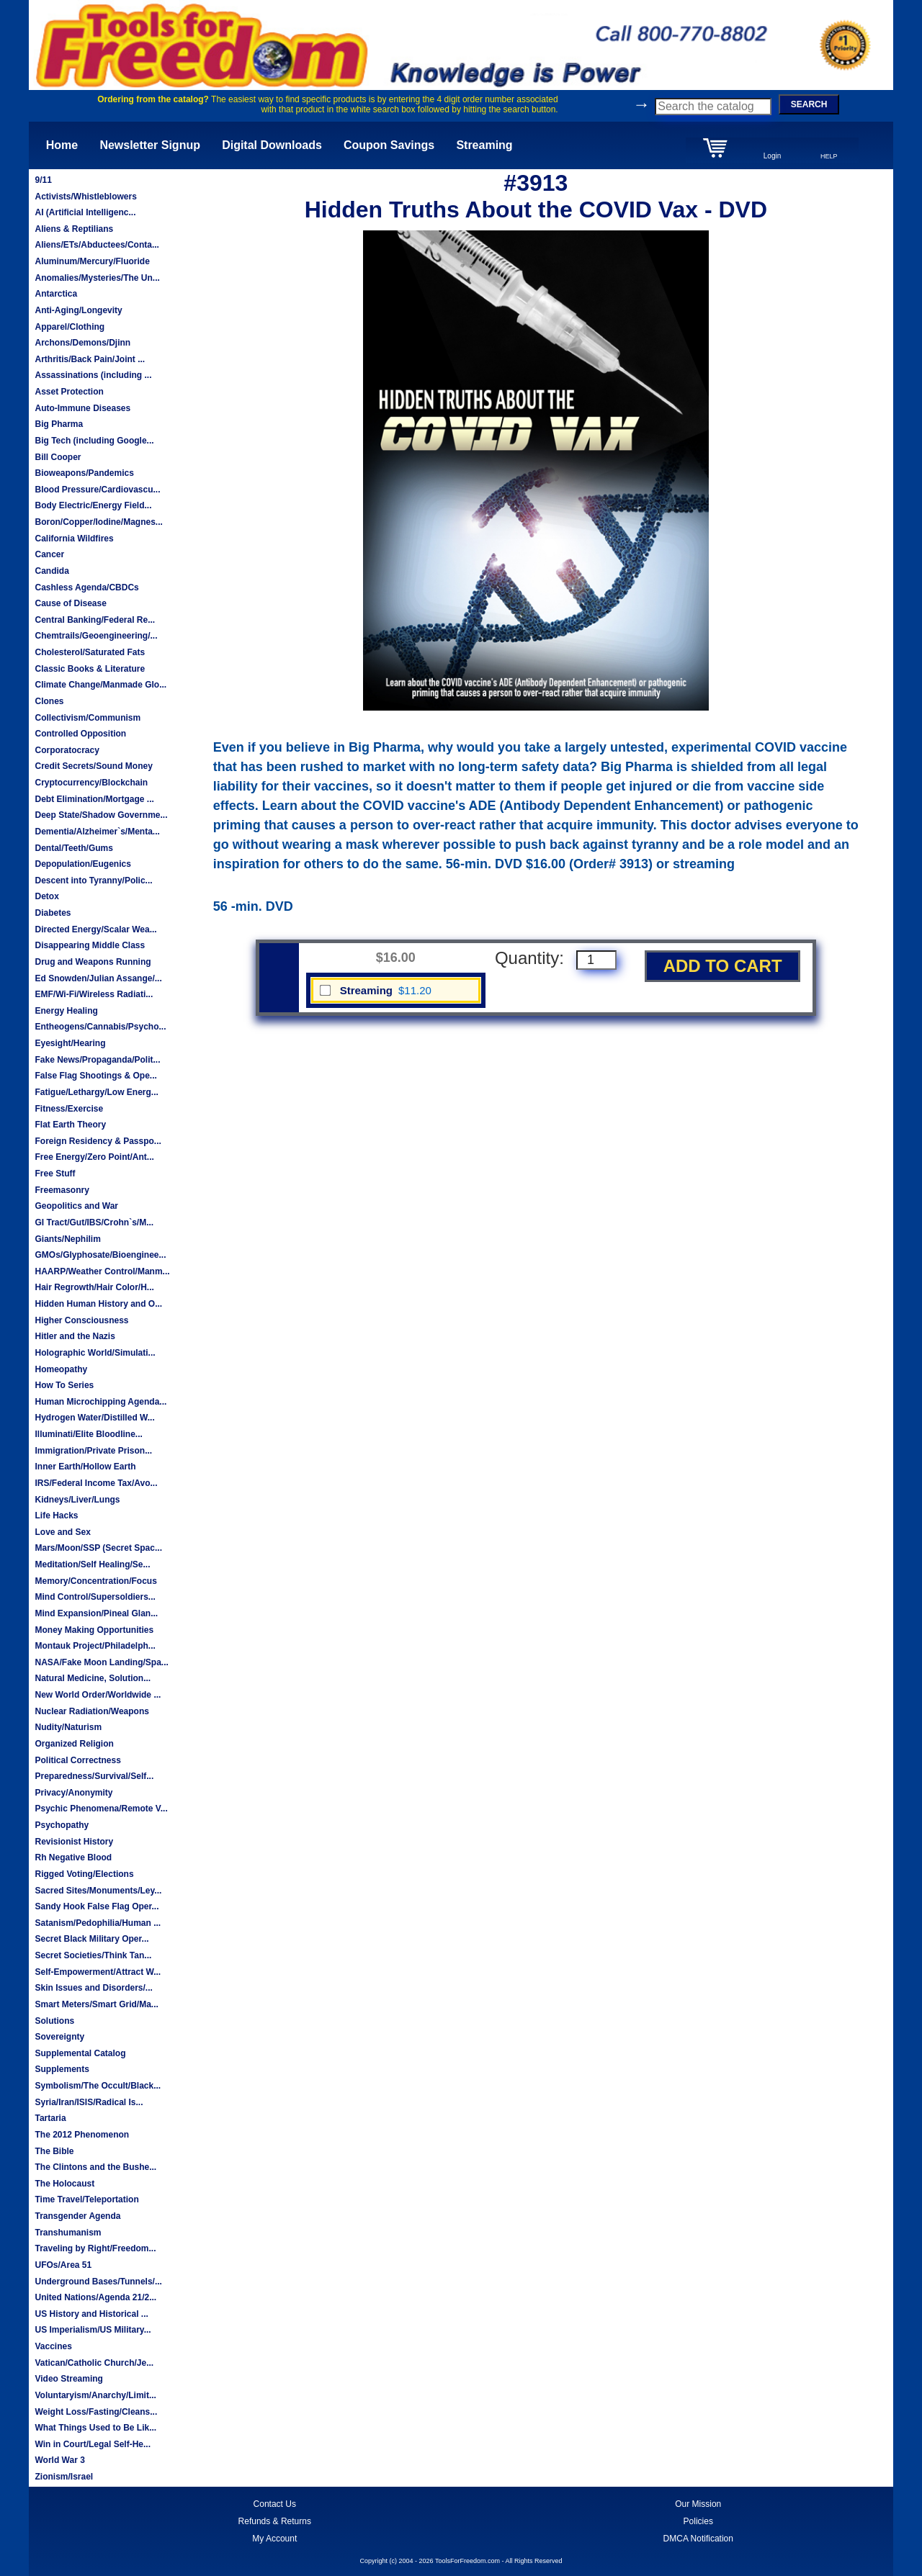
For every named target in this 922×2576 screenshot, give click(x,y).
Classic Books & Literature (90, 669)
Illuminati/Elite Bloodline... (88, 1434)
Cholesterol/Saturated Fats (90, 652)
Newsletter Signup (149, 145)
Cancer (49, 554)
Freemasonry (62, 1190)
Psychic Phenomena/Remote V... (101, 1808)
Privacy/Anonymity (73, 1793)
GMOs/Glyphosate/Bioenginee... (100, 1255)
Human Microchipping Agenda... (100, 1402)
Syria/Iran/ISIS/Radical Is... (89, 2102)
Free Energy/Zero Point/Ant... (94, 1157)
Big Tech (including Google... (94, 441)
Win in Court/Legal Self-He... (93, 2444)
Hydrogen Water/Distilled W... (94, 1418)
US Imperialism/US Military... (93, 2330)
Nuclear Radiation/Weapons (91, 1711)
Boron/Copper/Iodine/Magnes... (98, 522)
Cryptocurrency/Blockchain (91, 783)
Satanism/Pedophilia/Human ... (98, 1923)
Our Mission (698, 2504)
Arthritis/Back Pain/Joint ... (90, 359)
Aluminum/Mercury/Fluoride (92, 261)
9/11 (43, 180)
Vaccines (53, 2346)
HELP (828, 156)
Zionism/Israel (64, 2477)
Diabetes (53, 913)
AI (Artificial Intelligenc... (85, 212)
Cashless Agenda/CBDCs (86, 587)
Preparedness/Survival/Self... (94, 1776)
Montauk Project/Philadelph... (95, 1646)
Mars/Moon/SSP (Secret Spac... (98, 1548)
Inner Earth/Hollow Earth (85, 1467)
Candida (51, 571)
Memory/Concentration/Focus (95, 1581)
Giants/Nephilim (67, 1239)
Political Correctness (77, 1760)
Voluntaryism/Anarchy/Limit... (95, 2395)
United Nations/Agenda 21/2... (95, 2297)
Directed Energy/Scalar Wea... (95, 929)
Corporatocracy (67, 750)
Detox (46, 896)
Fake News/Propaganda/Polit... (97, 1060)
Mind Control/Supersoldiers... (95, 1597)
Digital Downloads (272, 145)
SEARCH (809, 104)
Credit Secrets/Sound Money (93, 766)
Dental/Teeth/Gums (73, 848)
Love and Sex (62, 1532)
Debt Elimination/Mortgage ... (94, 799)
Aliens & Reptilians (74, 229)
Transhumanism (68, 2233)
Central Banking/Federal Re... (95, 620)
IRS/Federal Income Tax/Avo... (96, 1483)
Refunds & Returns (274, 2521)
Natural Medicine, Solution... (93, 1678)
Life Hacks (56, 1515)
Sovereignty (59, 2037)
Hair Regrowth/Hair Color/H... (94, 1287)
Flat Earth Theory (70, 1125)
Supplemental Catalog (80, 2053)
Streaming (484, 145)
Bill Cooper (58, 457)
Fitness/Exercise (69, 1109)
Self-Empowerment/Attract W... (98, 1972)
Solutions (54, 2021)
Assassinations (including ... (93, 375)
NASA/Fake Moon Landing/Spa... (101, 1662)
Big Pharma (59, 424)
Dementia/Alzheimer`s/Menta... (97, 832)
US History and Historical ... (91, 2314)
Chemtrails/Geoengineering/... (96, 636)
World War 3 (59, 2460)
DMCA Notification (698, 2539)
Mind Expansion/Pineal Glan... (96, 1613)
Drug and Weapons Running (93, 962)
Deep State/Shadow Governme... (101, 815)
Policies (698, 2521)
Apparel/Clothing (69, 327)
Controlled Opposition (80, 734)
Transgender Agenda (77, 2216)
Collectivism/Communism (87, 718)
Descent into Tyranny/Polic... (93, 880)
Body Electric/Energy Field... (93, 505)
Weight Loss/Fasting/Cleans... (96, 2412)
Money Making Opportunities (94, 1630)
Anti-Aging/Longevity (78, 310)
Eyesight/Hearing (70, 1043)
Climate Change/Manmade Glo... (100, 685)
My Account (274, 2539)
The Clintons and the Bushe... (95, 2167)
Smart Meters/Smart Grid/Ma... (96, 2004)
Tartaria (50, 2118)
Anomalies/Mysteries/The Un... (97, 278)
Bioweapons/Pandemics (84, 473)
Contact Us (275, 2504)
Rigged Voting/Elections (84, 1874)
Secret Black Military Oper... (91, 1939)
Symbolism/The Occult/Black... (98, 2086)
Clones (49, 701)
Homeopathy (61, 1369)
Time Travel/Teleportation (86, 2199)
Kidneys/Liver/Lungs (77, 1500)
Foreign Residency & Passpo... (98, 1141)
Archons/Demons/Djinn (82, 343)
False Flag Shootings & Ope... (95, 1076)
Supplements (62, 2069)
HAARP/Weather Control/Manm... (102, 1271)
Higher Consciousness (81, 1320)
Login (772, 156)
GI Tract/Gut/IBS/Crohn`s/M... (94, 1222)
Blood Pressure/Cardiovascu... (97, 490)
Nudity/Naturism (68, 1727)
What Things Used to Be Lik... (95, 2428)
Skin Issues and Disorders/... (93, 1988)
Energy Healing (66, 1011)
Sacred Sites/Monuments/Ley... (98, 1891)
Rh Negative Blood (73, 1857)
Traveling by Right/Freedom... (95, 2248)
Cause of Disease (70, 603)
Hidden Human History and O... (98, 1304)
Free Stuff (55, 1173)
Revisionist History (74, 1842)
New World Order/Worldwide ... (98, 1695)
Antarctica (56, 294)
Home (62, 145)
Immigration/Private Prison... (93, 1451)
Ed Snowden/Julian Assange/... (98, 978)
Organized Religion (74, 1744)
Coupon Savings (389, 145)
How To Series (64, 1385)
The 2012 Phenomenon (82, 2135)
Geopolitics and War (76, 1206)
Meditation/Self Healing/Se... (92, 1564)
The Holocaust (64, 2184)
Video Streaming (68, 2379)
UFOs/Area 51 (63, 2265)
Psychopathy (62, 1825)
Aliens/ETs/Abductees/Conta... (96, 245)
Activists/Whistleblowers (85, 197)
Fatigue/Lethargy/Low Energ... (96, 1092)
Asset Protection (69, 392)
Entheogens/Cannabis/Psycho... (100, 1027)
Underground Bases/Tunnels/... (98, 2281)
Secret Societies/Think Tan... (93, 1955)
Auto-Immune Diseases (82, 408)
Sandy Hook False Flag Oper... (96, 1906)
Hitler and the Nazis (75, 1336)
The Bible (54, 2151)
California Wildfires (74, 538)
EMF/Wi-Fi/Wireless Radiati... (94, 994)
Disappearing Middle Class (90, 945)
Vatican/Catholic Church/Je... (94, 2363)
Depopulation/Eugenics (82, 864)
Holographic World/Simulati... (95, 1353)
